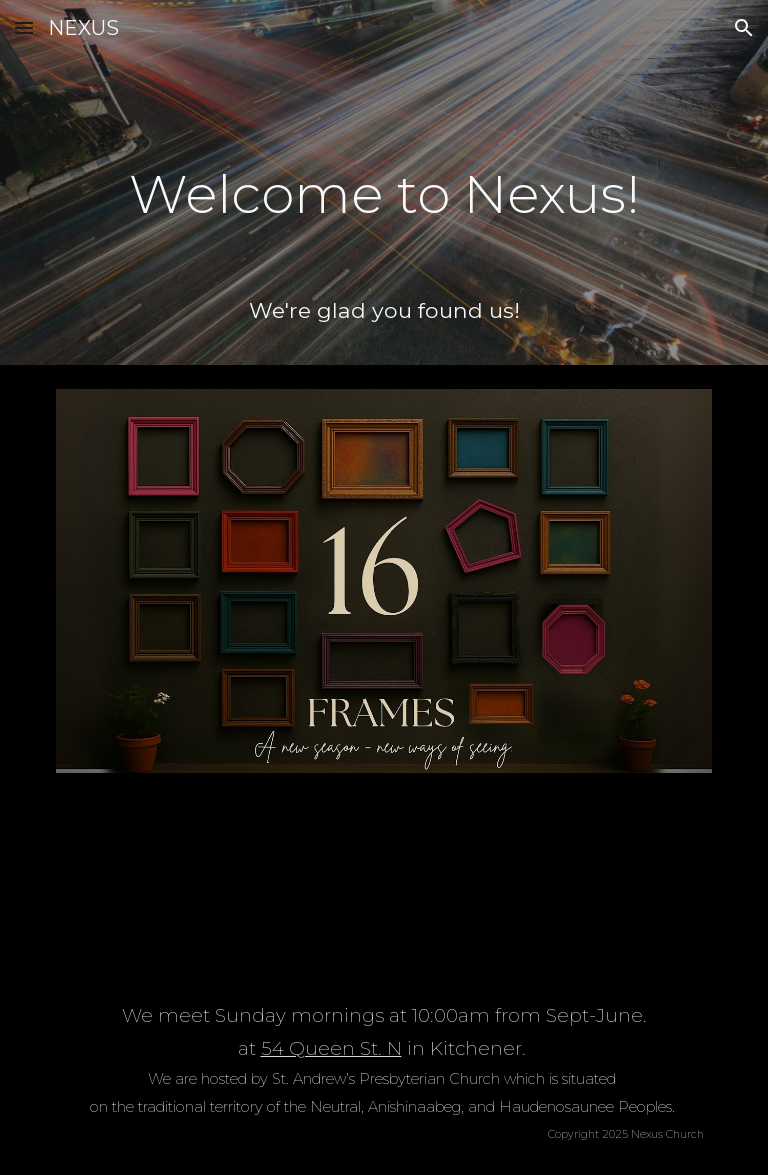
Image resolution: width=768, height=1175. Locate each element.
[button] (24, 27)
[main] (383, 180)
